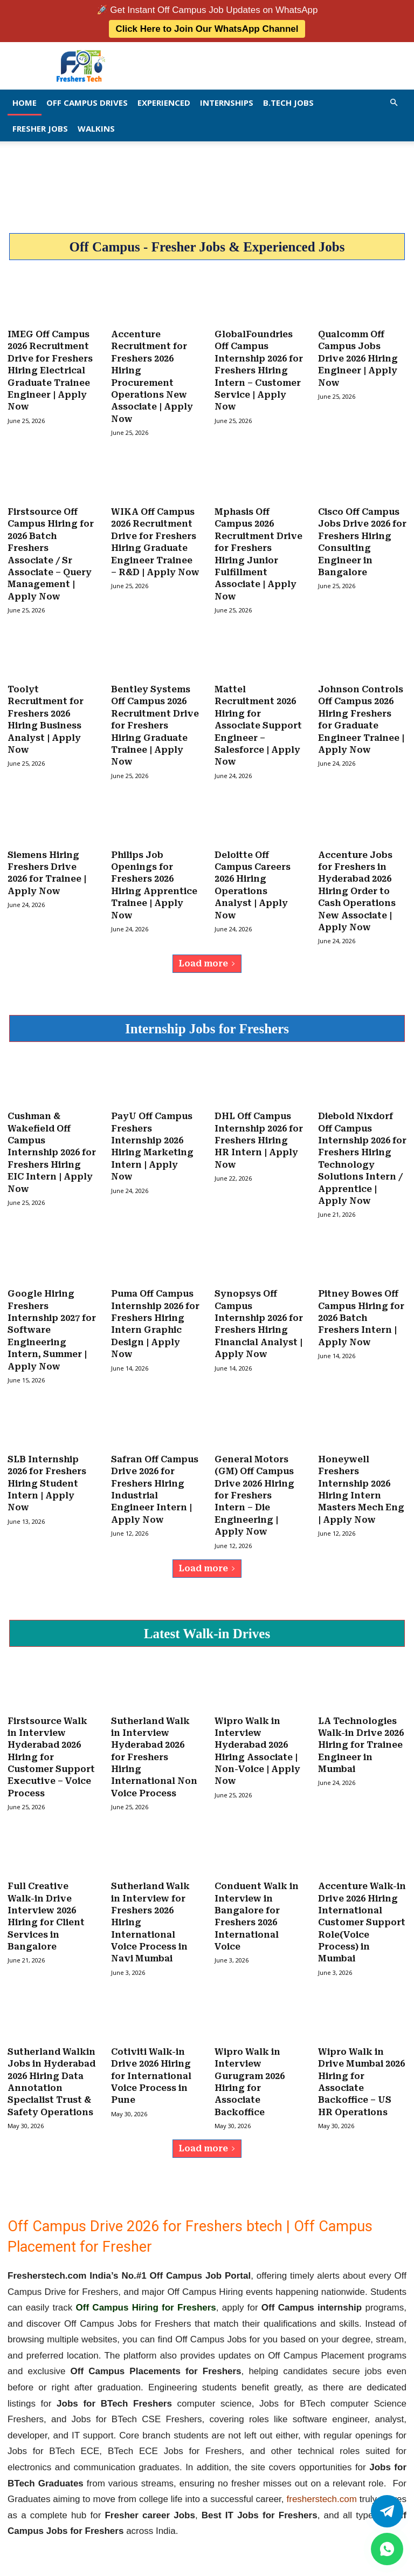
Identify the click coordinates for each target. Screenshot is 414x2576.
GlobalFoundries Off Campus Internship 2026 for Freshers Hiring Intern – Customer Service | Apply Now (259, 370)
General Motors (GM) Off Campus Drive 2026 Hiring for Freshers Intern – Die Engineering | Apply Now (254, 1485)
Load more (207, 957)
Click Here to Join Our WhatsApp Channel (206, 29)
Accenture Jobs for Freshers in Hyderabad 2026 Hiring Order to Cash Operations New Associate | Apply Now (357, 885)
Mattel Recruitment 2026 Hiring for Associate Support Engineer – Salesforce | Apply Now (258, 721)
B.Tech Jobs (288, 102)
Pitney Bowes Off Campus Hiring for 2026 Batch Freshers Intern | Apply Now (361, 1310)
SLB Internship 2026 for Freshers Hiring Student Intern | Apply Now (47, 1474)
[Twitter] (387, 2511)
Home (24, 102)
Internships (226, 102)
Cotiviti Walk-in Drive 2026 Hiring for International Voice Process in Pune (151, 2062)
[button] (393, 102)
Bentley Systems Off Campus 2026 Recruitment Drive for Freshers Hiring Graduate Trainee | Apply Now (155, 721)
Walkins (96, 128)
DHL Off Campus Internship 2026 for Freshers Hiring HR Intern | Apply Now (259, 1134)
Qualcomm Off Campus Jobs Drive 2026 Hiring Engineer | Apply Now (358, 358)
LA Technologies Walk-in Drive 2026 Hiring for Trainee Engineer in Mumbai (361, 1734)
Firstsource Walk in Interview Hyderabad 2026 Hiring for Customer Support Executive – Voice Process (51, 1746)
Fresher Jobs (40, 128)
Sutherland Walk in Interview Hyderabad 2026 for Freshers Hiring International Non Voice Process (154, 1746)
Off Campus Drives (87, 102)
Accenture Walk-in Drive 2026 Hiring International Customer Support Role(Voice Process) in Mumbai (362, 1910)
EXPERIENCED (163, 102)
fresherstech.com (322, 2484)
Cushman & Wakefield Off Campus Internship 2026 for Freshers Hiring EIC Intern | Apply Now (52, 1146)
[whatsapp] (387, 2549)
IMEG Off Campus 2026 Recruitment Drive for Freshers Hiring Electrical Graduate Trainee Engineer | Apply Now (50, 370)
